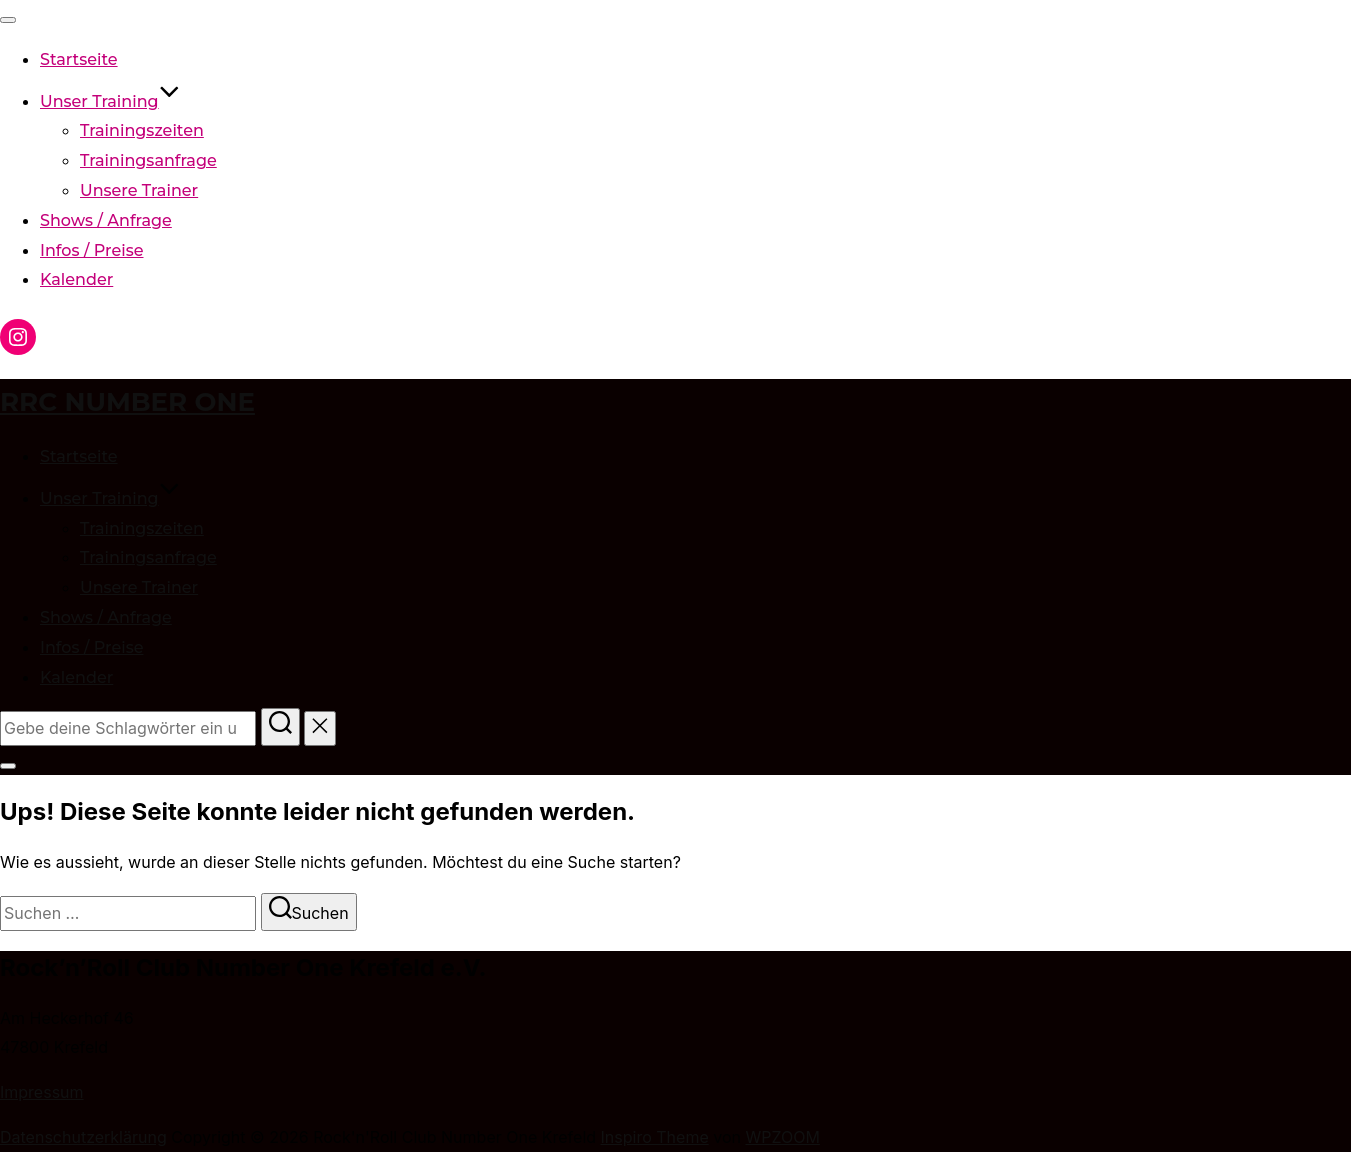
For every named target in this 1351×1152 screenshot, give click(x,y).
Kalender (76, 279)
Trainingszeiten (142, 130)
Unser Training (110, 101)
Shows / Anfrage (106, 220)
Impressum (42, 1092)
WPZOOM (782, 1137)
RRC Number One (127, 402)
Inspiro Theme (655, 1137)
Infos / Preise (91, 250)
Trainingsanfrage (148, 160)
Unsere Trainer (139, 190)
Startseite (79, 59)
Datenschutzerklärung (83, 1137)
